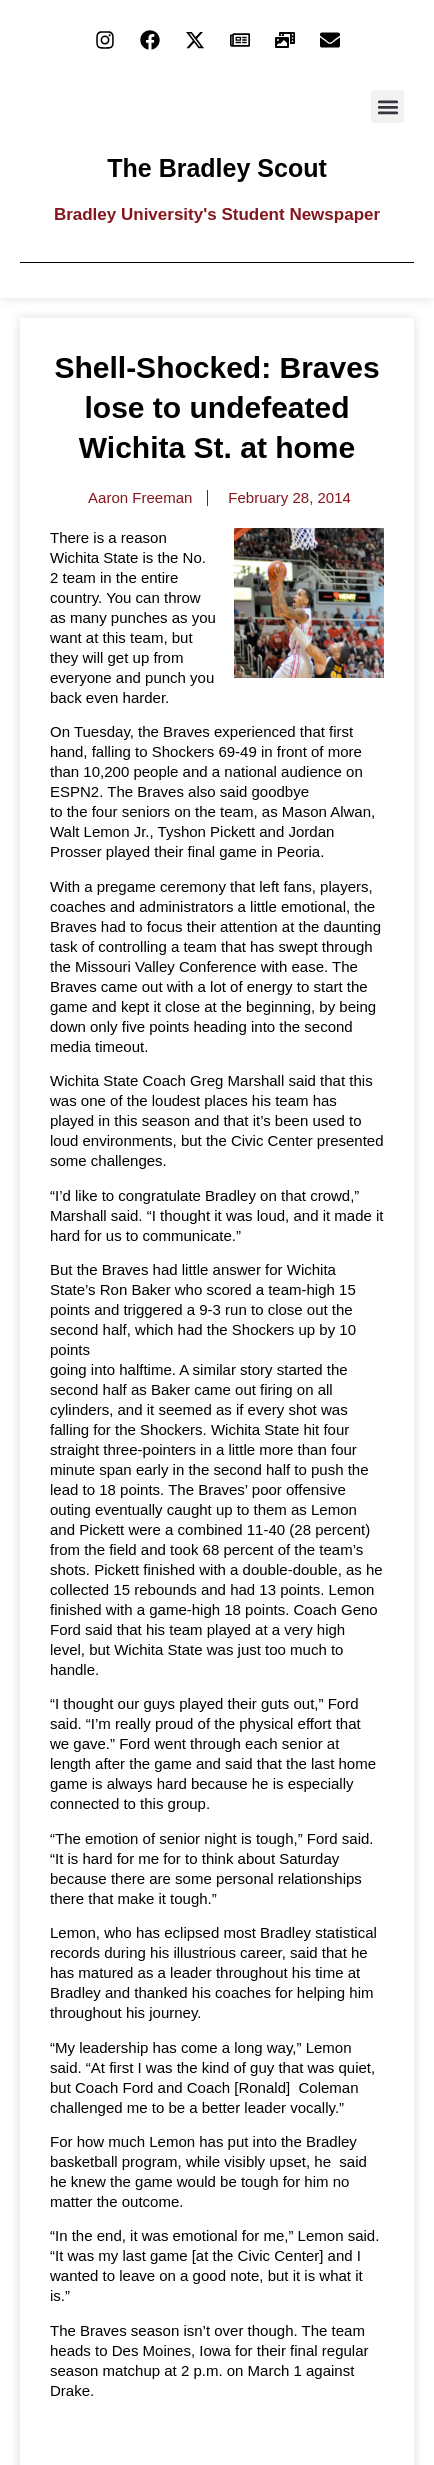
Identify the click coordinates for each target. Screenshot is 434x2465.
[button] (387, 106)
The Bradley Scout (217, 168)
